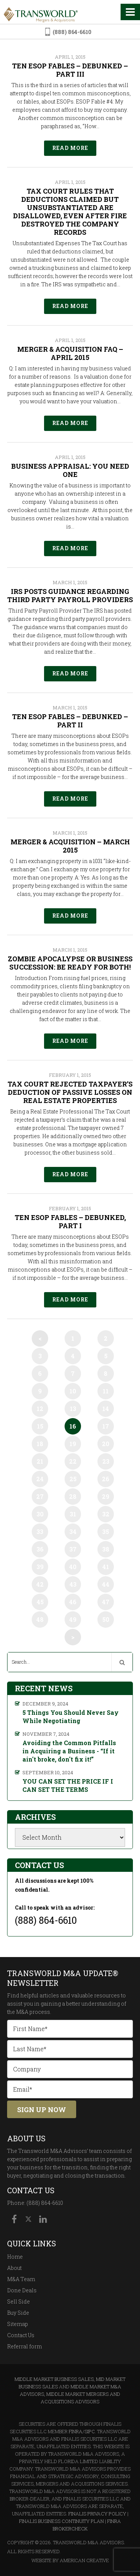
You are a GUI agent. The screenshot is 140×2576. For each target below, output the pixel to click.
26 (105, 1479)
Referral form (24, 2346)
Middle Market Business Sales (54, 2379)
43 (73, 1584)
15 (40, 1426)
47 (105, 1602)
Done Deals (22, 2290)
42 (40, 1584)
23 (105, 1461)
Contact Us (20, 2335)
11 (106, 1391)
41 (105, 1567)
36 (40, 1549)
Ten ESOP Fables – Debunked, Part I (70, 1221)
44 (105, 1584)
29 (105, 1496)
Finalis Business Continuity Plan (61, 2521)
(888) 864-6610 (72, 32)
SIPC (89, 2431)
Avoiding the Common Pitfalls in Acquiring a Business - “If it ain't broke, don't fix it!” (69, 1751)
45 (40, 1602)
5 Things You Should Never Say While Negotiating (70, 1716)
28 (73, 1496)
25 (73, 1479)
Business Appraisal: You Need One (70, 470)
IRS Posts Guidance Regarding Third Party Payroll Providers (70, 595)
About (14, 2267)
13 (73, 1408)
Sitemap (17, 2323)
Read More (70, 147)
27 (40, 1496)
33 (40, 1531)
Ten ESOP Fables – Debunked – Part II (70, 720)
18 (40, 1444)
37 (73, 1549)
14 (105, 1408)
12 (40, 1408)
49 (73, 1619)
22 (73, 1461)
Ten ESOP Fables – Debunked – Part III (70, 69)
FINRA (76, 2431)
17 (105, 1426)
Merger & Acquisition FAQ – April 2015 (70, 353)
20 (105, 1444)
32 (105, 1514)
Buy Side (18, 2312)
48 (40, 1619)
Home (15, 2256)
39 (40, 1567)
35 (105, 1531)
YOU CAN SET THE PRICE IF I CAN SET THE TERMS (67, 1785)
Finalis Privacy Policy (97, 2513)
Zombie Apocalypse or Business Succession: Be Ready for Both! (70, 962)
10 (72, 1391)
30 (40, 1514)
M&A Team (21, 2279)
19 (72, 1444)
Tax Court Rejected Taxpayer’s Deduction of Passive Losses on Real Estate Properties (70, 1092)
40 (73, 1567)
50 (105, 1619)
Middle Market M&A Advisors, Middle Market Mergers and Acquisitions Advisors (70, 2394)
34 (73, 1531)
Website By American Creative (70, 2560)
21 (40, 1461)
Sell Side (18, 2301)
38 (105, 1549)
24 (40, 1479)
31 (73, 1514)
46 (73, 1602)
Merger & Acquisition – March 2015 (70, 845)
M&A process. (33, 2011)
